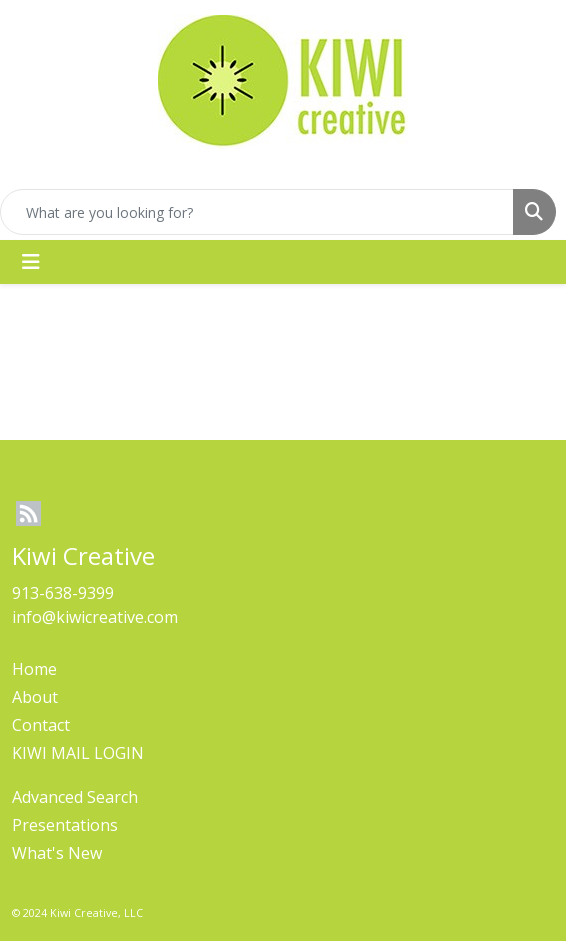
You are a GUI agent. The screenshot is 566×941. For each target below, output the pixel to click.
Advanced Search (75, 797)
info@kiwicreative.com (95, 617)
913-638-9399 (63, 593)
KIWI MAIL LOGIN (78, 753)
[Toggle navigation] (31, 262)
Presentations (65, 825)
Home (34, 669)
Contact (41, 725)
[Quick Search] (257, 212)
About (35, 697)
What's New (57, 853)
